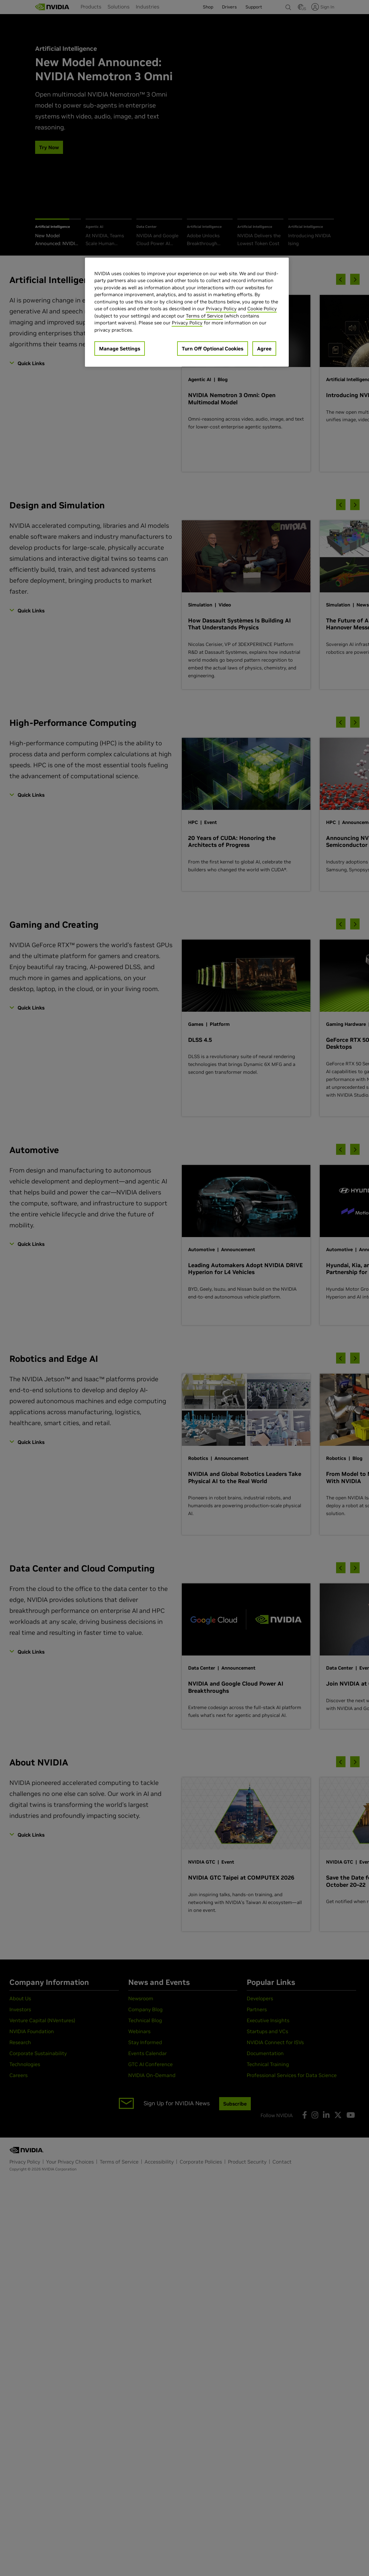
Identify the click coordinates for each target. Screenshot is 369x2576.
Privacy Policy (221, 309)
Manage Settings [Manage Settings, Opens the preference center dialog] (119, 348)
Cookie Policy (262, 309)
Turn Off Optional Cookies (212, 348)
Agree (264, 348)
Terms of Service (204, 316)
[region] (187, 312)
